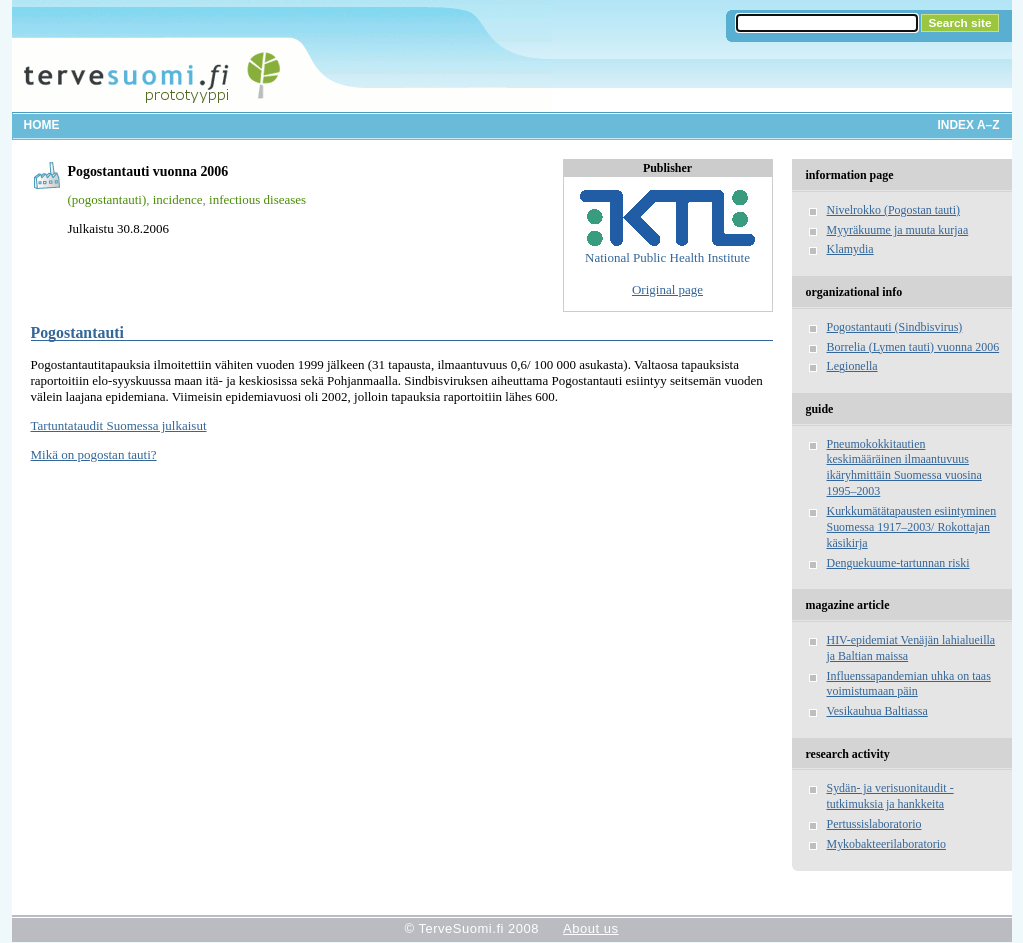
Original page (667, 289)
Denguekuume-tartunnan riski (898, 563)
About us (590, 928)
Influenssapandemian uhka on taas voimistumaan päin (909, 684)
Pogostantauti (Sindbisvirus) (895, 327)
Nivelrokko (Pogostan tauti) (893, 210)
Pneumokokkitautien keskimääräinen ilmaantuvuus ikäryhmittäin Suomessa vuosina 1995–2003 (904, 468)
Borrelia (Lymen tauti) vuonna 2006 (913, 347)
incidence (178, 199)
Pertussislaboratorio (874, 824)
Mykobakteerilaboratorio (887, 844)
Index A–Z (969, 125)
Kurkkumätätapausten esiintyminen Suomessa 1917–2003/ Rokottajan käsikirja (912, 527)
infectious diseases (257, 199)
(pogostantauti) (107, 199)
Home (42, 125)
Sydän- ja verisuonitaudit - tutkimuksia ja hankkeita (890, 796)
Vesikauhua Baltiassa (877, 711)
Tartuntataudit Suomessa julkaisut (119, 425)
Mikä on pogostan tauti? (94, 454)
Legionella (852, 366)
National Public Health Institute (667, 227)
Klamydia (850, 249)
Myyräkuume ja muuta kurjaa (898, 230)
